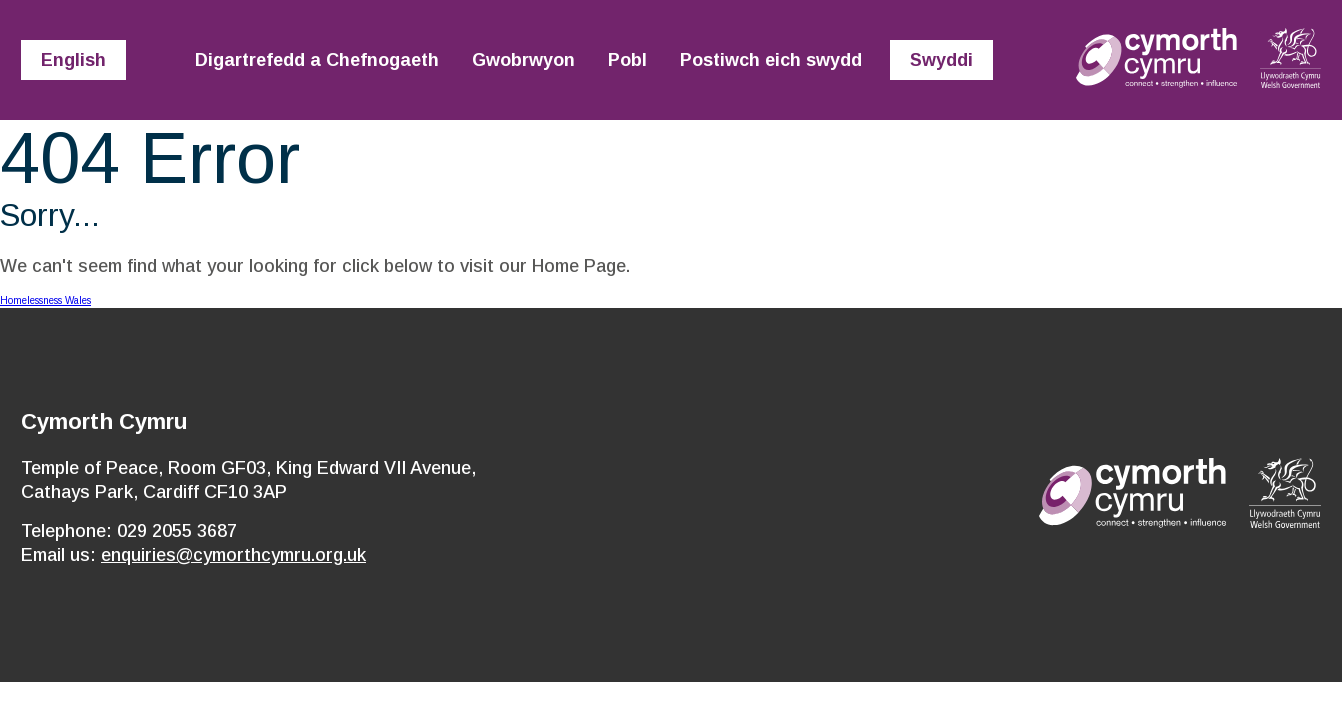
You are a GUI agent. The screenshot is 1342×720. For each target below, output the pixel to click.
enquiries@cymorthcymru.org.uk (233, 555)
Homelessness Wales (45, 300)
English (73, 60)
